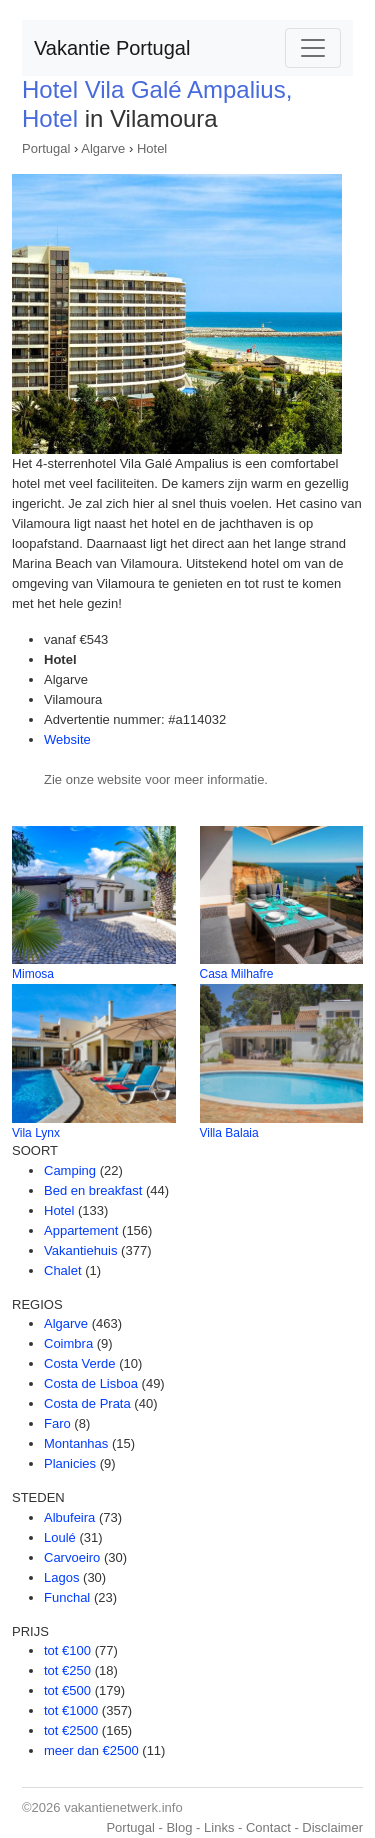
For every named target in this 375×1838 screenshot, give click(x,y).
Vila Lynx (36, 1133)
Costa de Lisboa (91, 1383)
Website (67, 739)
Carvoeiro (72, 1557)
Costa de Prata (87, 1403)
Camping (70, 1170)
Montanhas (76, 1443)
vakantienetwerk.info (123, 1807)
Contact (268, 1827)
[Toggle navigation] (313, 48)
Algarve (103, 148)
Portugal (46, 148)
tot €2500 (71, 1730)
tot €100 (67, 1650)
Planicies (70, 1463)
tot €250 (67, 1670)
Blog (179, 1827)
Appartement (81, 1230)
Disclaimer (332, 1827)
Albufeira (69, 1517)
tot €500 (67, 1690)
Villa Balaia (229, 1133)
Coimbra (68, 1343)
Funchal (67, 1597)
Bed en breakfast (93, 1190)
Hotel (152, 148)
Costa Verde (80, 1363)
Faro (57, 1423)
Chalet (63, 1270)
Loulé (60, 1537)
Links (219, 1827)
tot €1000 (71, 1710)
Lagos (61, 1577)
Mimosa (33, 974)
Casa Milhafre (237, 974)
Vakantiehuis (80, 1250)
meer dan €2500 (91, 1750)
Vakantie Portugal (112, 48)
